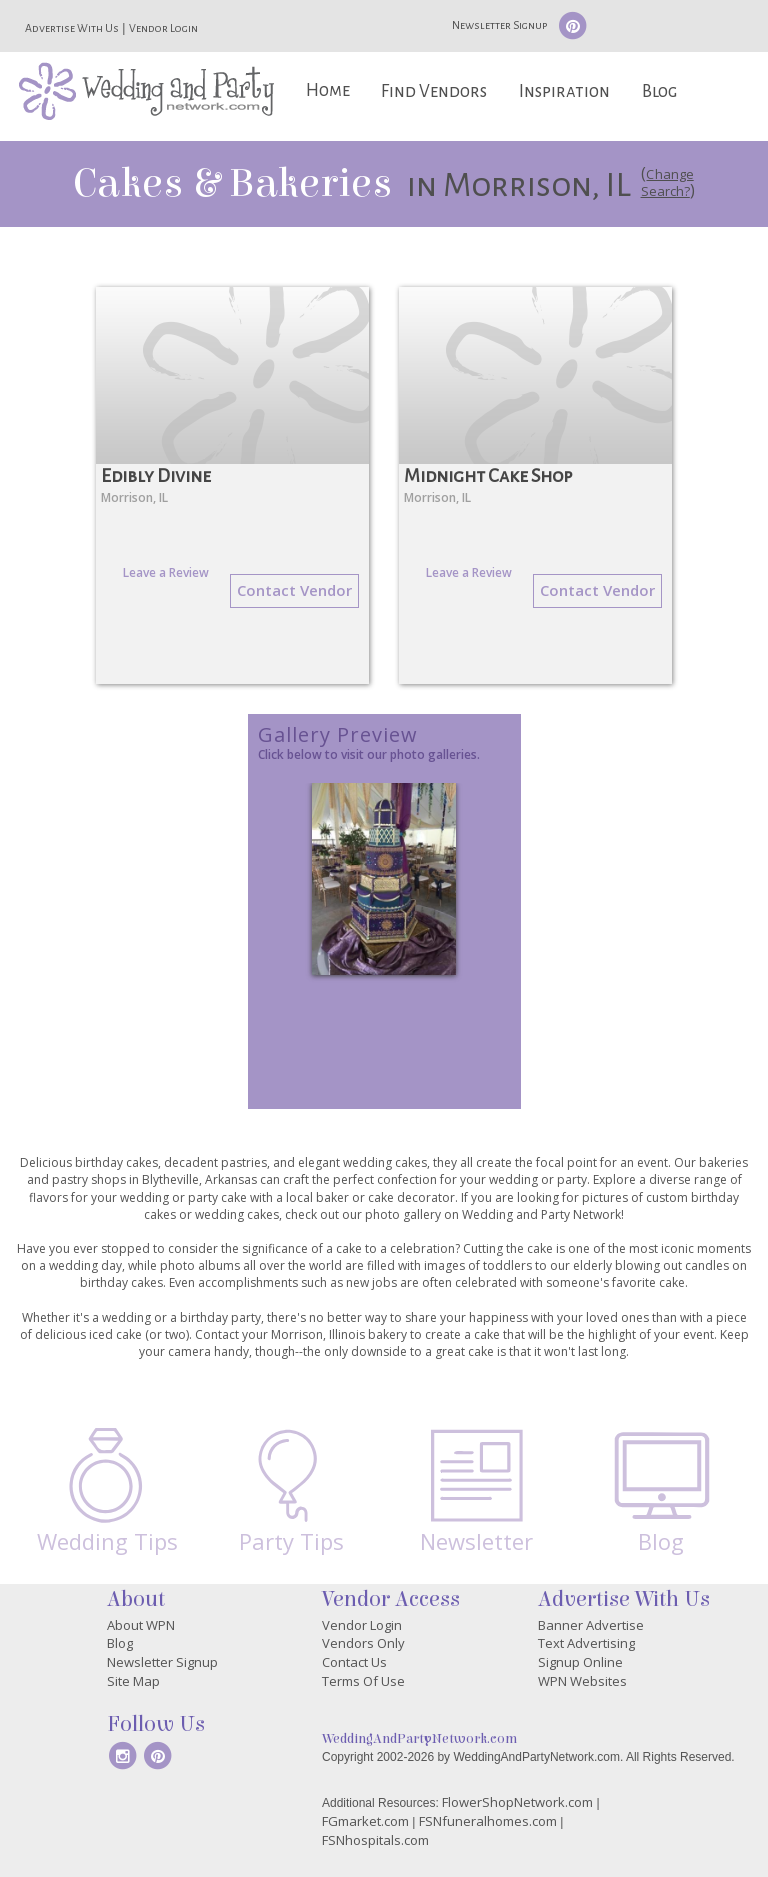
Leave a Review (166, 572)
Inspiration (564, 91)
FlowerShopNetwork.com (517, 1802)
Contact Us (354, 1662)
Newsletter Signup (499, 25)
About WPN (141, 1625)
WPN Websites (582, 1681)
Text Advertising (586, 1643)
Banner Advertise (591, 1625)
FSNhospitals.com (375, 1840)
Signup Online (580, 1662)
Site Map (133, 1681)
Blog (659, 91)
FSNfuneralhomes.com (488, 1821)
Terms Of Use (363, 1681)
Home (328, 90)
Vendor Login (163, 28)
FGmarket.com (365, 1821)
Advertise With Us (72, 28)
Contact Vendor (294, 590)
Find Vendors (434, 91)
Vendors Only (363, 1643)
